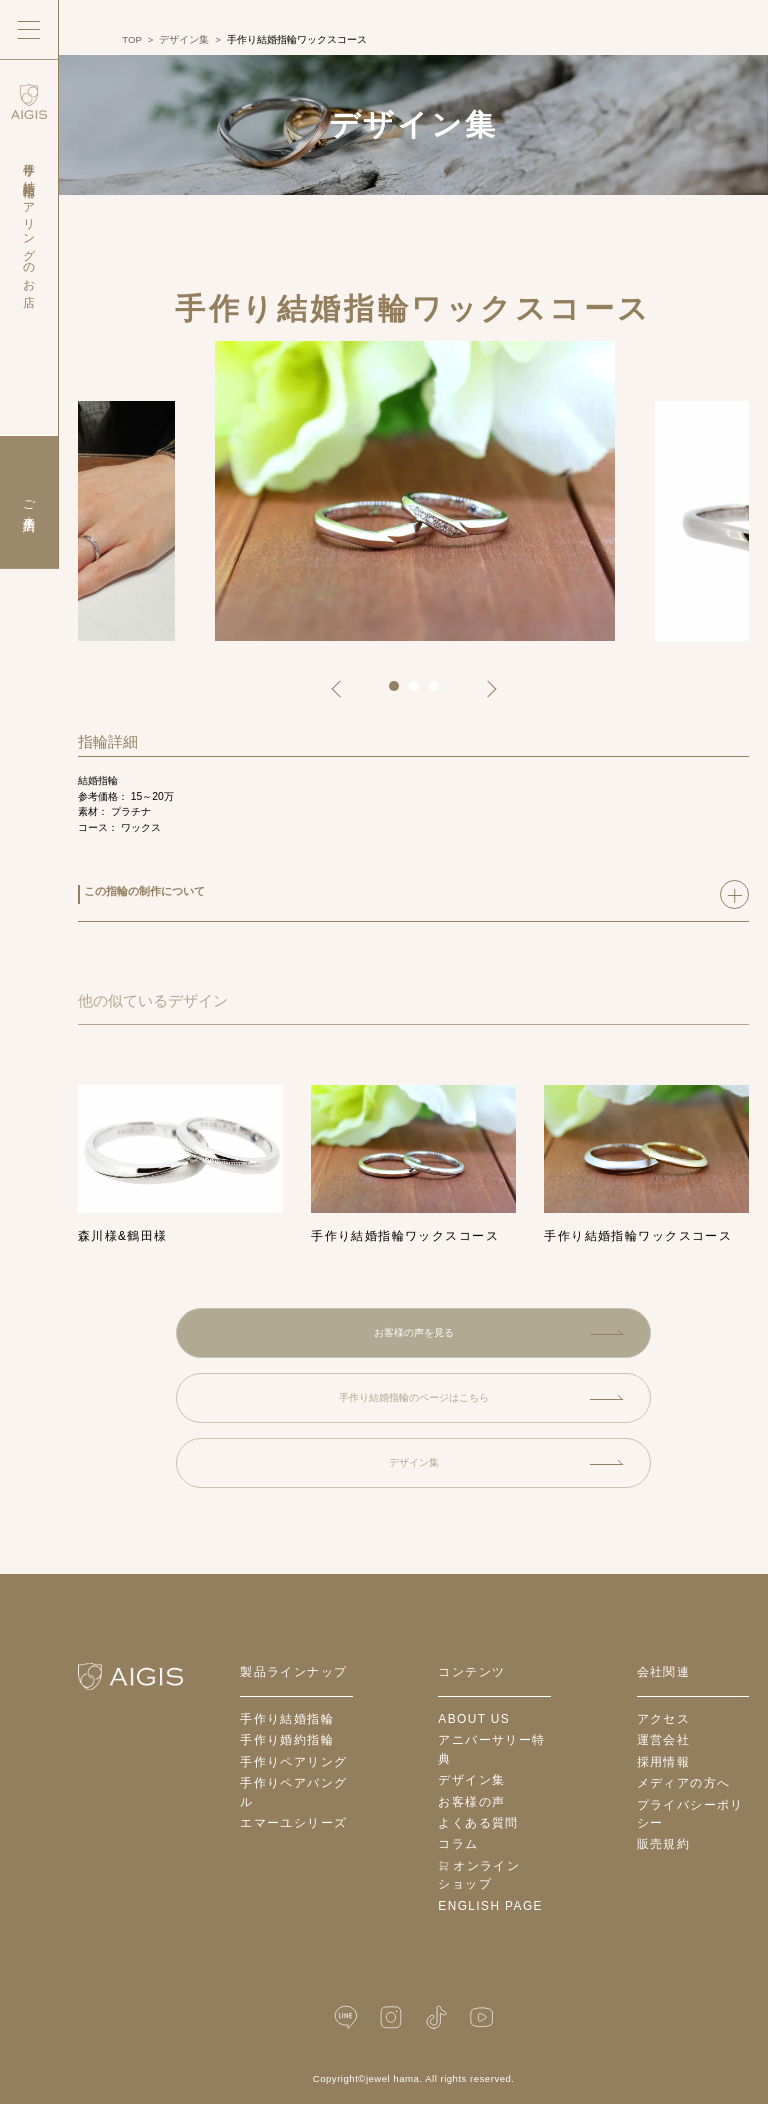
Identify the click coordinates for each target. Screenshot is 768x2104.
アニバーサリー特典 (491, 1749)
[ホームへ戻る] (130, 1676)
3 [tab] (441, 693)
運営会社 (664, 1740)
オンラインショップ (479, 1875)
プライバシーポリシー (690, 1814)
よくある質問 (478, 1823)
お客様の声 (471, 1802)
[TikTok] (436, 2017)
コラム (458, 1844)
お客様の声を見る (499, 1332)
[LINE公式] (346, 2017)
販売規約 (664, 1844)
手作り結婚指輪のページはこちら (481, 1397)
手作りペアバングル (293, 1792)
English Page (490, 1906)
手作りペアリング (293, 1762)
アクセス (664, 1719)
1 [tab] (401, 693)
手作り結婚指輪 (287, 1719)
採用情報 (664, 1762)
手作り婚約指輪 (287, 1740)
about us (474, 1719)
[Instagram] (391, 2017)
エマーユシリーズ (293, 1823)
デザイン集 (506, 1462)
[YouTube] (481, 2017)
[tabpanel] (415, 491)
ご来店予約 (30, 502)
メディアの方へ (684, 1783)
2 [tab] (421, 693)
